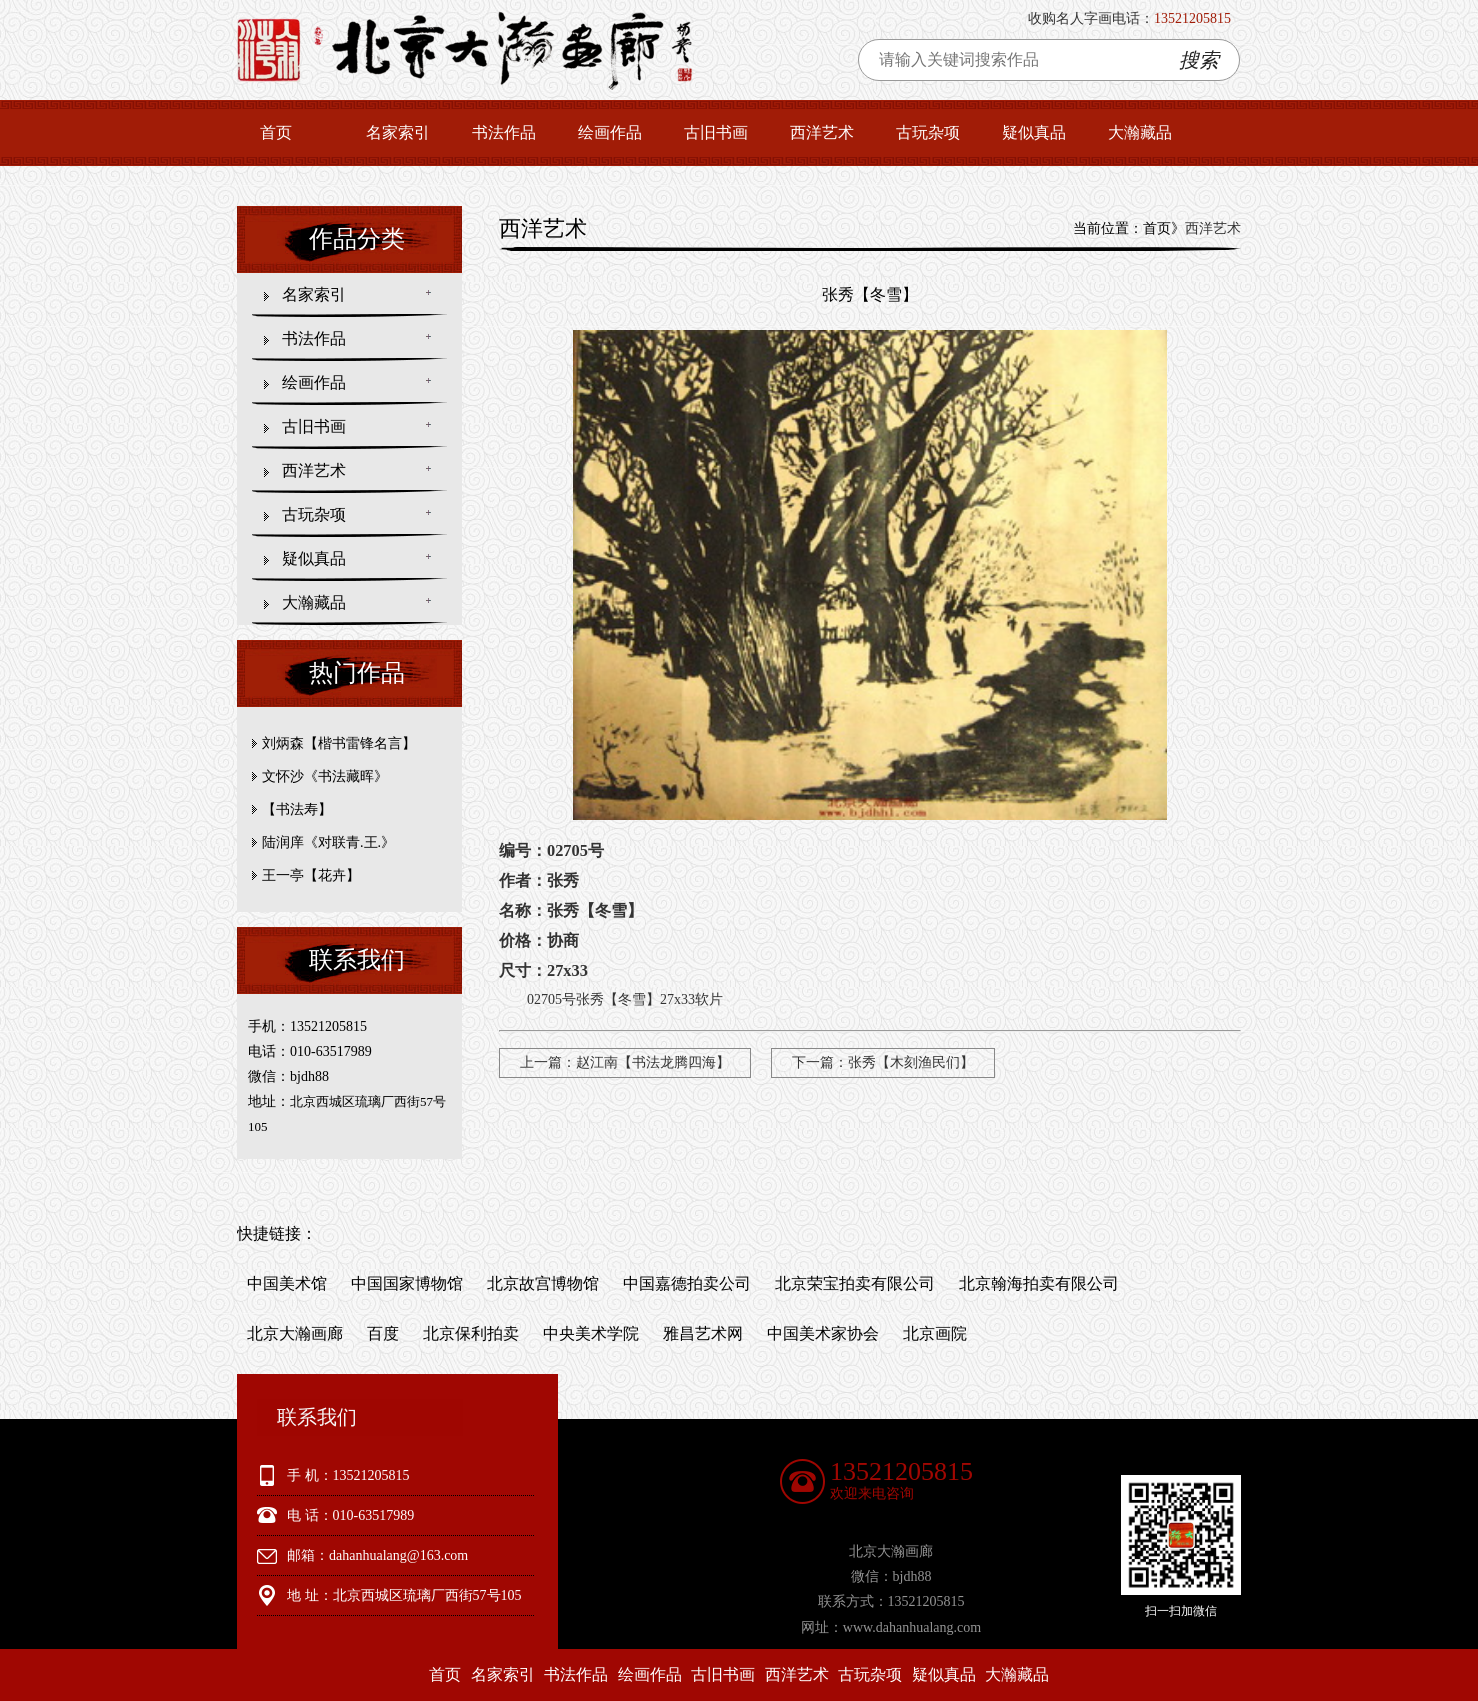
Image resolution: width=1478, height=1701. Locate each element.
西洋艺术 (822, 132)
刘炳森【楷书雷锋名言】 (339, 743)
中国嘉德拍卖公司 (687, 1283)
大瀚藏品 (1140, 132)
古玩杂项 (928, 132)
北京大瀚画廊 (295, 1333)
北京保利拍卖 (471, 1333)
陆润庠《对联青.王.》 (328, 842)
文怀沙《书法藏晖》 (325, 776)
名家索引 (398, 132)
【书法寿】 (297, 809)
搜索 (1199, 60)
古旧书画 (716, 132)
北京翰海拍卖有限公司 (1039, 1283)
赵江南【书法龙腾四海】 (653, 1062)
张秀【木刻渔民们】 (911, 1062)
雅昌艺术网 (703, 1333)
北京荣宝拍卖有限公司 (855, 1283)
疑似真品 (1034, 132)
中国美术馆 (287, 1283)
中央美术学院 (591, 1333)
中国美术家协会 (823, 1333)
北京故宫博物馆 (543, 1283)
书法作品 (504, 132)
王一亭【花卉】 (311, 875)
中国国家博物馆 (407, 1283)
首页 (276, 132)
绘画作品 (610, 132)
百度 (383, 1333)
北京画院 (935, 1333)
